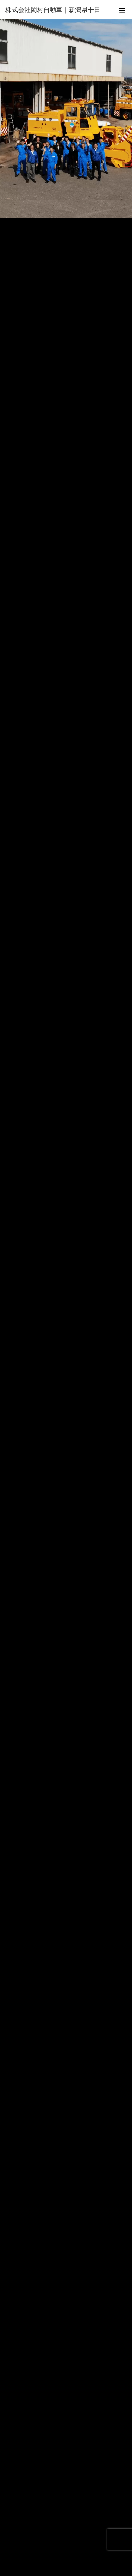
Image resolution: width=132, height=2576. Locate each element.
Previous (9, 117)
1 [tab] (58, 226)
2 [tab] (66, 226)
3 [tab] (74, 226)
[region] (66, 118)
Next (123, 117)
